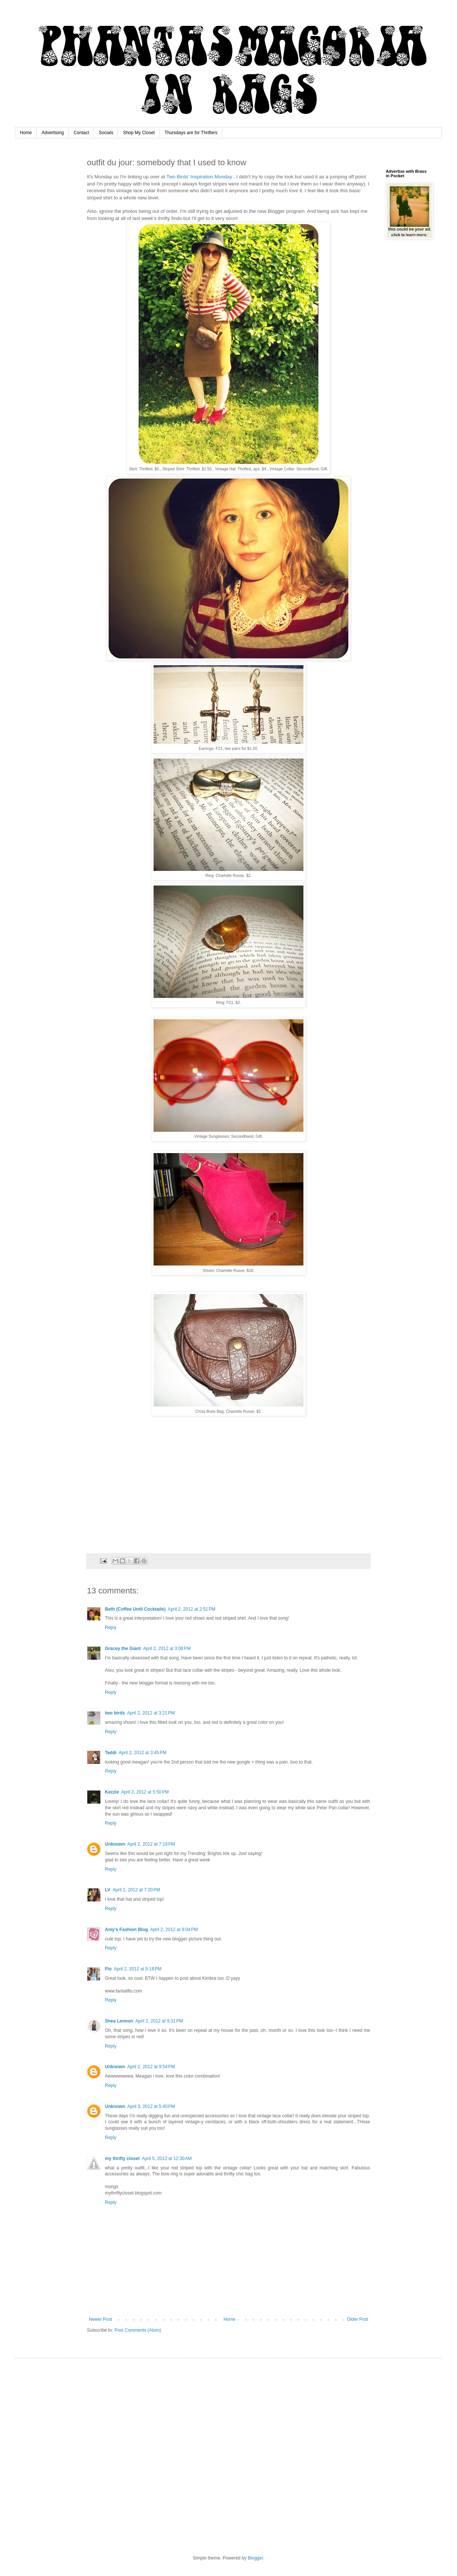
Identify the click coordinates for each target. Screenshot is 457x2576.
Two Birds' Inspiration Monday (199, 177)
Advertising (53, 132)
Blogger (255, 2558)
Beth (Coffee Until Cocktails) (135, 1609)
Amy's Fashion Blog (126, 1929)
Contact (81, 132)
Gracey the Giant (123, 1648)
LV (107, 1889)
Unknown (115, 1844)
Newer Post (100, 2319)
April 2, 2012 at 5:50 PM (145, 1792)
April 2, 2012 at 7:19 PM (151, 1844)
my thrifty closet (122, 2158)
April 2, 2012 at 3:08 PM (167, 1648)
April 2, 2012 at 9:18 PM (137, 1969)
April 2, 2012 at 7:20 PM (136, 1889)
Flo (108, 1969)
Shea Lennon (119, 2021)
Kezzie (112, 1792)
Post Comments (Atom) (137, 2330)
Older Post (357, 2319)
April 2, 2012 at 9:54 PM (151, 2066)
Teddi (110, 1752)
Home (26, 132)
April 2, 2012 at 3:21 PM (151, 1713)
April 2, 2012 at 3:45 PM (142, 1752)
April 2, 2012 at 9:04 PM (174, 1929)
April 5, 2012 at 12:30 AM (167, 2158)
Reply (110, 1627)
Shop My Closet (139, 132)
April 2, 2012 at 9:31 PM (159, 2021)
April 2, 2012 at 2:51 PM (191, 1609)
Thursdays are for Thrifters (190, 132)
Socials (106, 132)
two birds (115, 1713)
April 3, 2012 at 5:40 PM (151, 2106)
